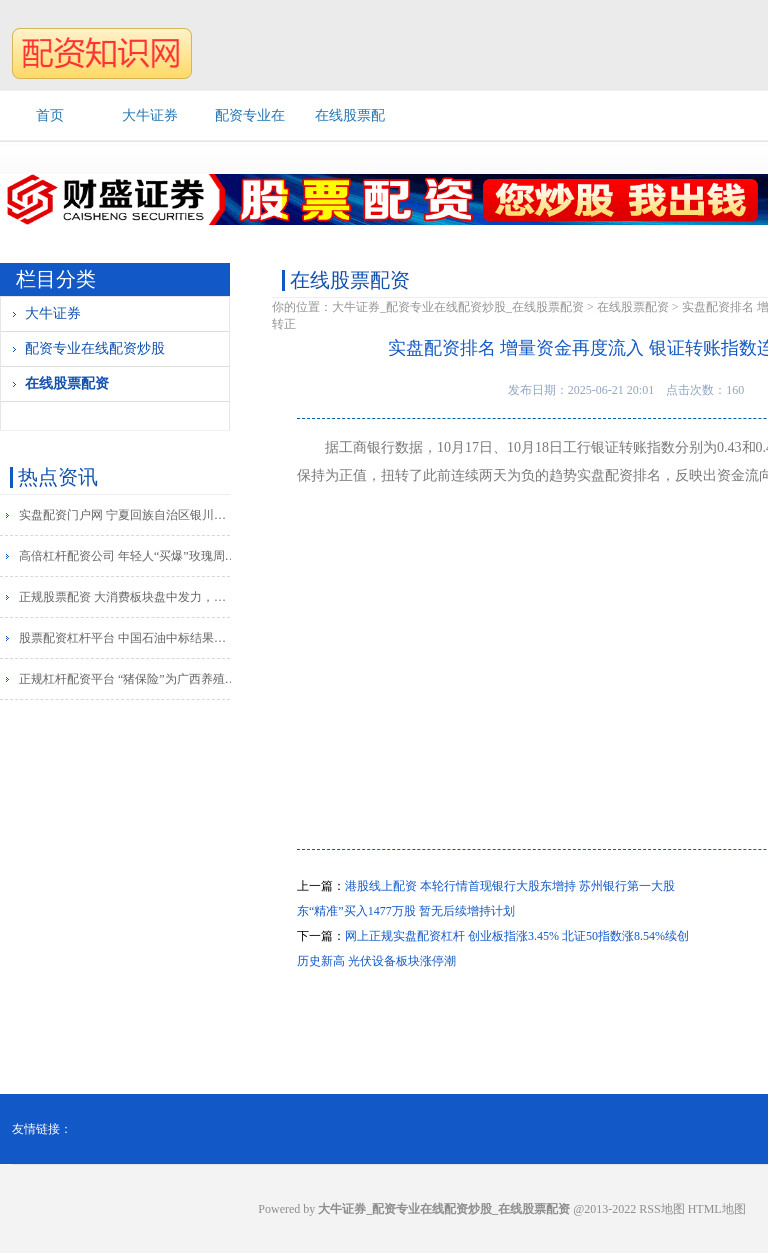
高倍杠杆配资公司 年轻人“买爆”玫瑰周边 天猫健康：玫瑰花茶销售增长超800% (128, 556)
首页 (50, 115)
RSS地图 (661, 1209)
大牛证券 (150, 115)
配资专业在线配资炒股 (95, 348)
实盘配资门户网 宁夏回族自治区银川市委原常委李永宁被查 (128, 515)
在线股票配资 (67, 383)
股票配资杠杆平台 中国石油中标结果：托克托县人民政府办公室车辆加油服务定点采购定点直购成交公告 (128, 638)
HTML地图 (717, 1209)
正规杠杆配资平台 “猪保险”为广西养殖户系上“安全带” (128, 679)
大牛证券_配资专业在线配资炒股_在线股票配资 (458, 307)
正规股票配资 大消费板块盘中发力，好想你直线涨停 (128, 597)
